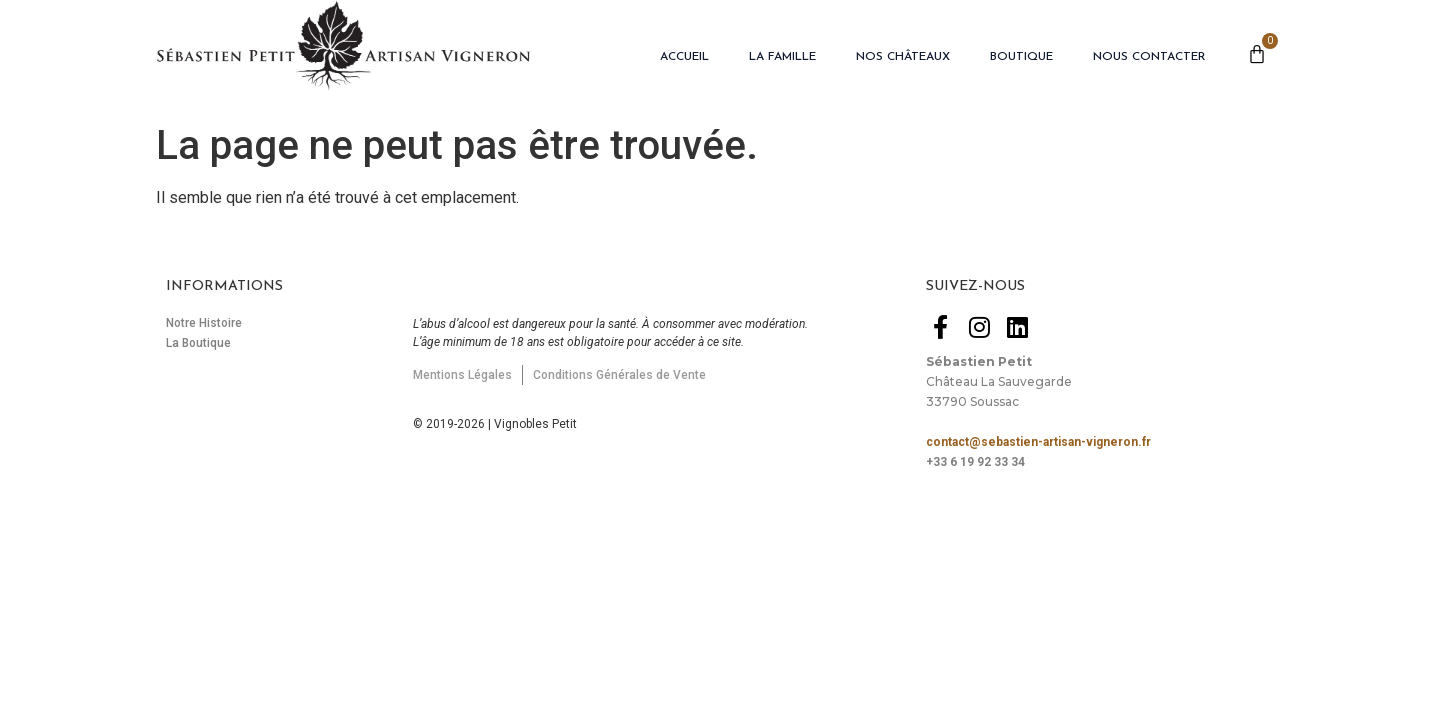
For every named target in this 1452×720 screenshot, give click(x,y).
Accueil (684, 57)
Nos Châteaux (903, 57)
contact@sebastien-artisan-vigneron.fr (1038, 442)
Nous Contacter (1149, 57)
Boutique (1021, 57)
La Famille (782, 57)
